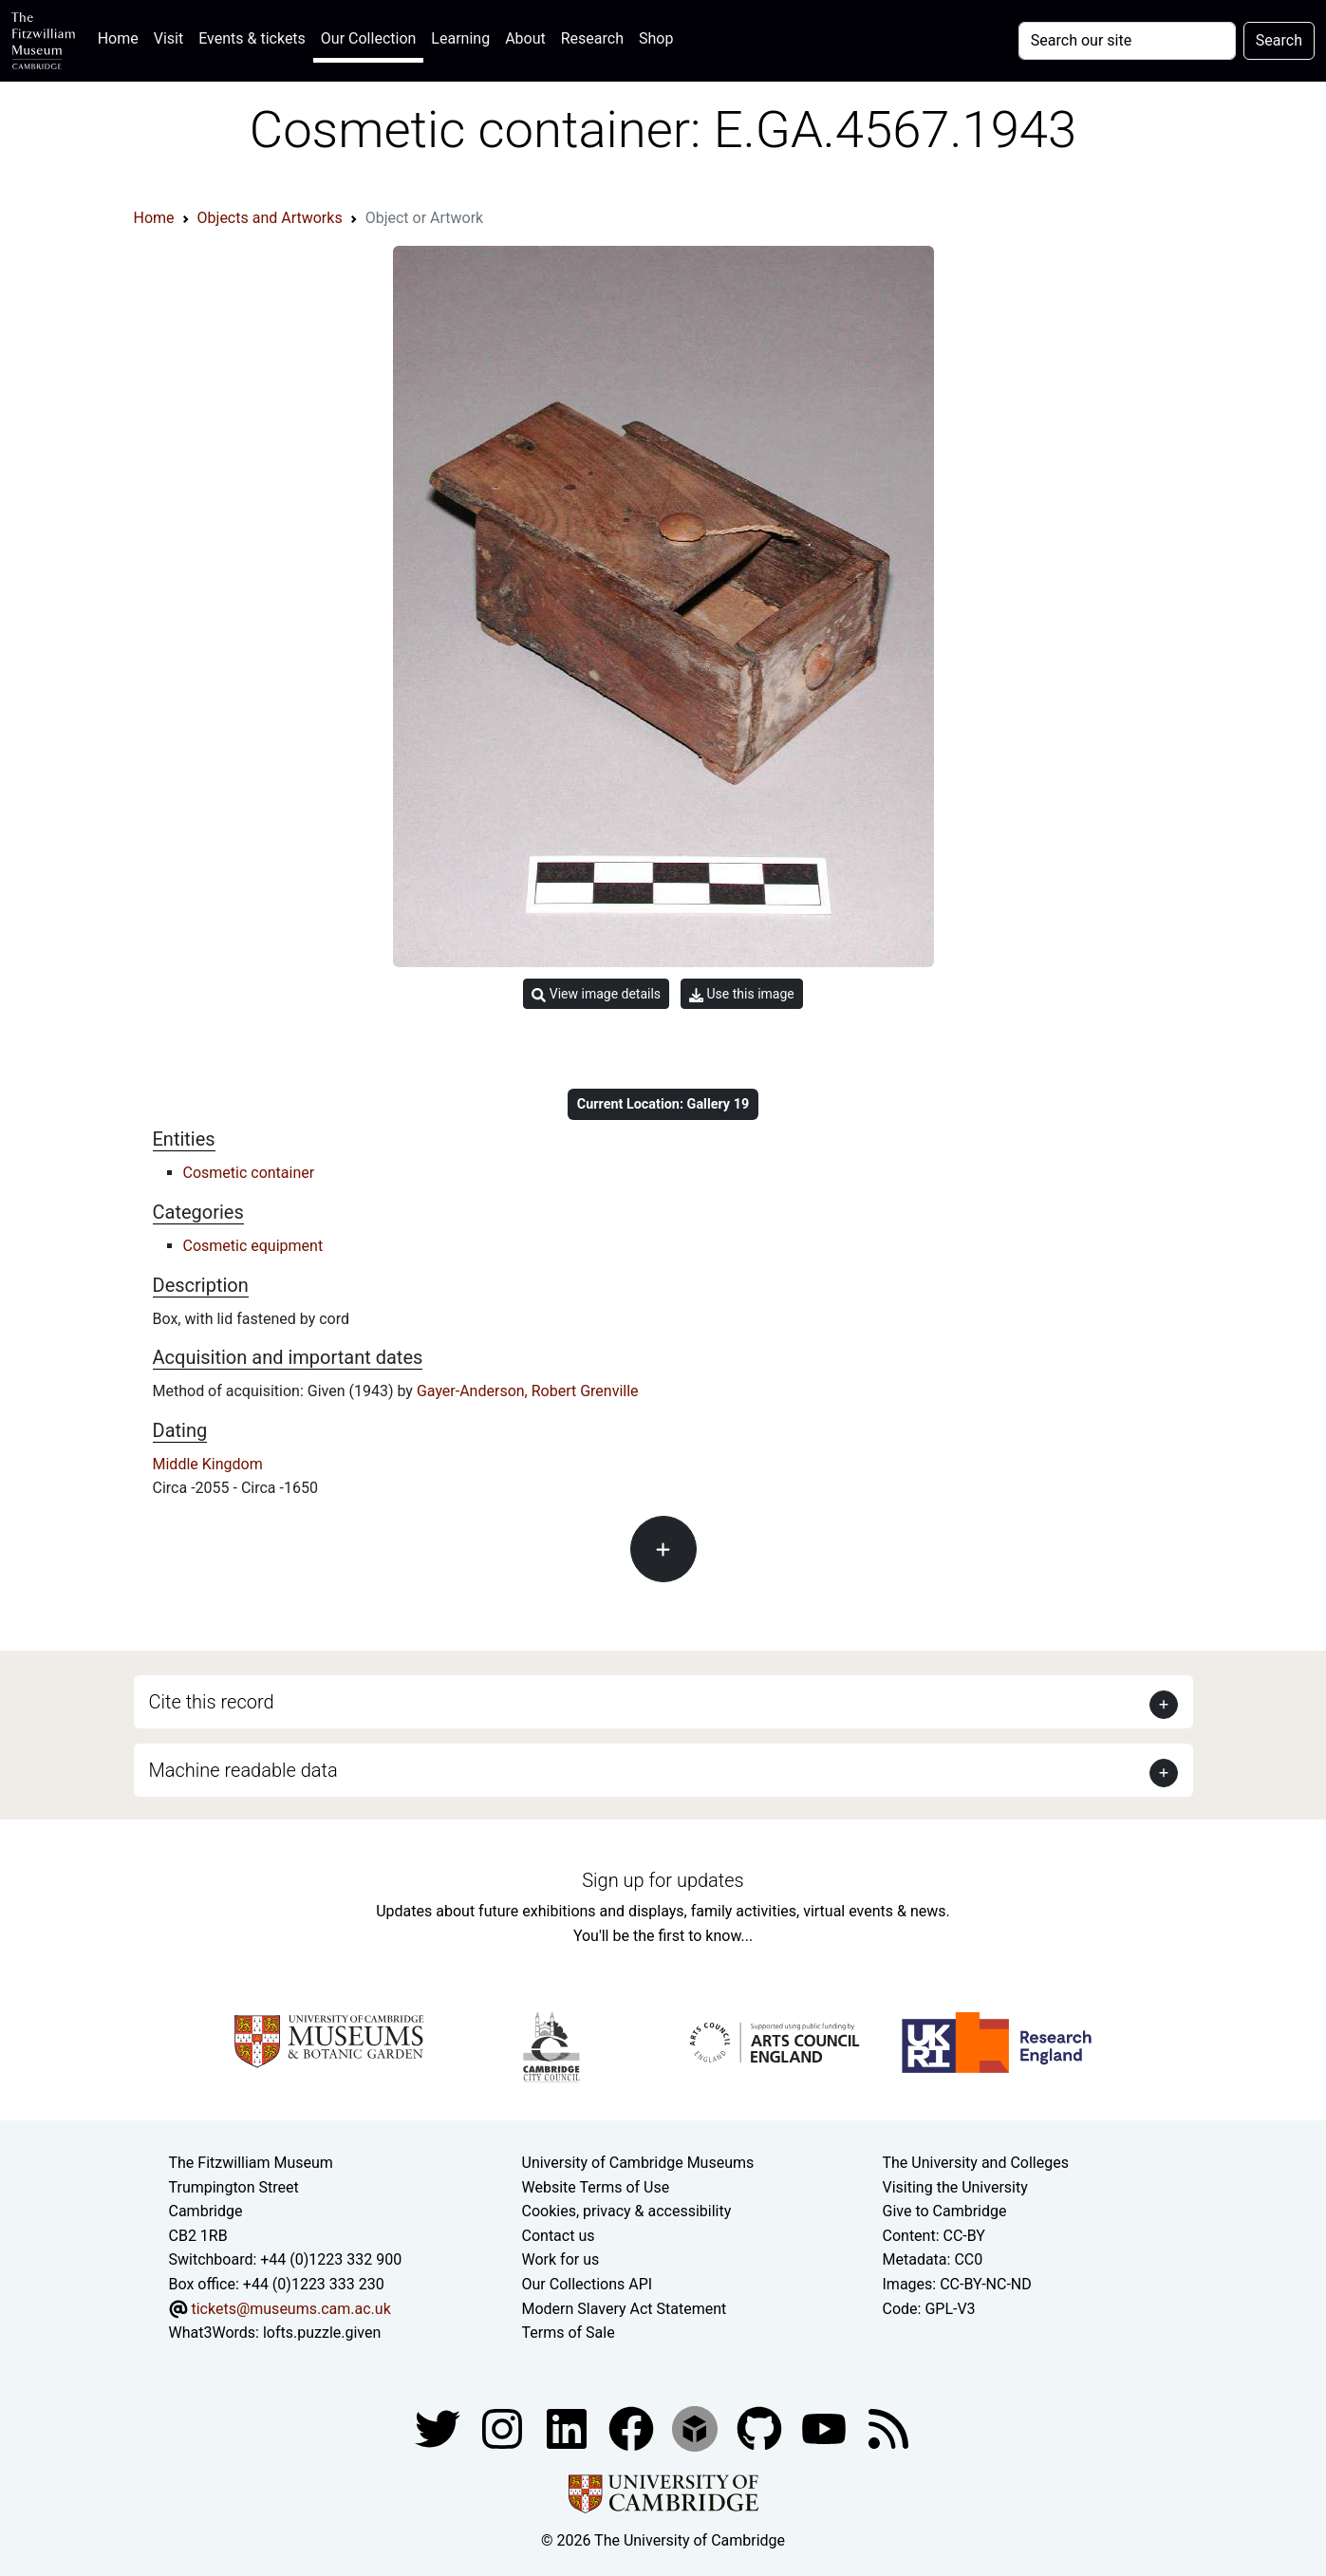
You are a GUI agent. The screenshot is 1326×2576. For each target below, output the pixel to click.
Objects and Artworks (270, 218)
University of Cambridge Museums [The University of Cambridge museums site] (638, 2163)
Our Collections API (587, 2284)
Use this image (741, 994)
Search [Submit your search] (1279, 40)
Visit (168, 38)
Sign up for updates (662, 1880)
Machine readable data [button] (243, 1770)
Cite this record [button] (211, 1701)
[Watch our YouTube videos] (826, 2427)
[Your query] (1127, 41)
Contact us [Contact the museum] (558, 2236)
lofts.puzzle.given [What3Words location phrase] (322, 2333)
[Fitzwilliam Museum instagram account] (504, 2427)
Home (122, 36)
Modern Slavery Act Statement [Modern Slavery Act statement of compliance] (624, 2309)
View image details (596, 994)
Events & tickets (252, 38)
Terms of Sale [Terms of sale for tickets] (568, 2333)
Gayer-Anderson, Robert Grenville (528, 1391)
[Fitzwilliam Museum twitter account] (439, 2427)
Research (592, 38)
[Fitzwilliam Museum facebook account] (568, 2427)
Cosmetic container (249, 1173)
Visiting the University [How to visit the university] (955, 2187)
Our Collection (368, 38)
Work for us (561, 2259)
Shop (656, 38)
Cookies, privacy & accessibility (627, 2211)
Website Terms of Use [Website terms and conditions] (596, 2187)
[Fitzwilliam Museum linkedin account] (633, 2427)
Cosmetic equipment (253, 1246)
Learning (460, 38)
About (525, 38)
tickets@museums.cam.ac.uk (290, 2309)
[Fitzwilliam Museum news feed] (888, 2427)
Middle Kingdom (208, 1464)
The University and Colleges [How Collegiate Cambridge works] (976, 2163)
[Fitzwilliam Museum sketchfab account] (696, 2427)
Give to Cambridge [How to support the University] (945, 2211)
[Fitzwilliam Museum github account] (761, 2427)
